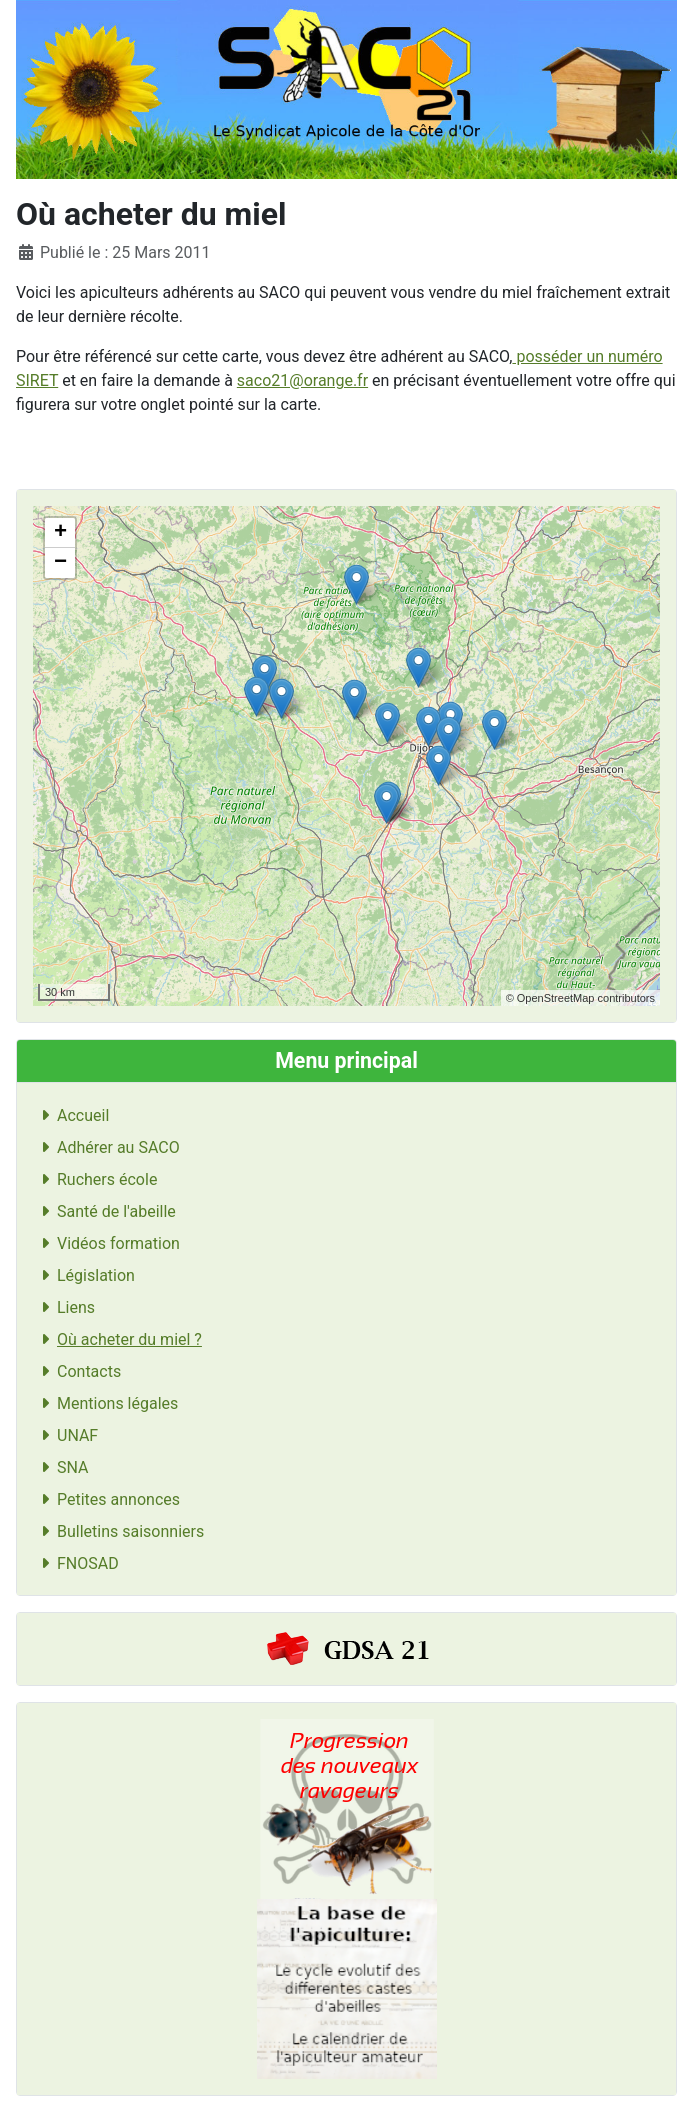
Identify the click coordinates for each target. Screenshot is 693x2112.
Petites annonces (106, 1499)
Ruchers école (95, 1179)
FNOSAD (76, 1563)
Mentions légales (105, 1403)
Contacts (77, 1371)
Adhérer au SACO (106, 1147)
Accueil (71, 1115)
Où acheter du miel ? (117, 1339)
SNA (61, 1467)
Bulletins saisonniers (118, 1531)
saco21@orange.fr (302, 380)
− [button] (60, 563)
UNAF (65, 1435)
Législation (84, 1275)
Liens (64, 1307)
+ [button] (60, 533)
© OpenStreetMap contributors (580, 998)
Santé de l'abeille (104, 1211)
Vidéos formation (106, 1243)
